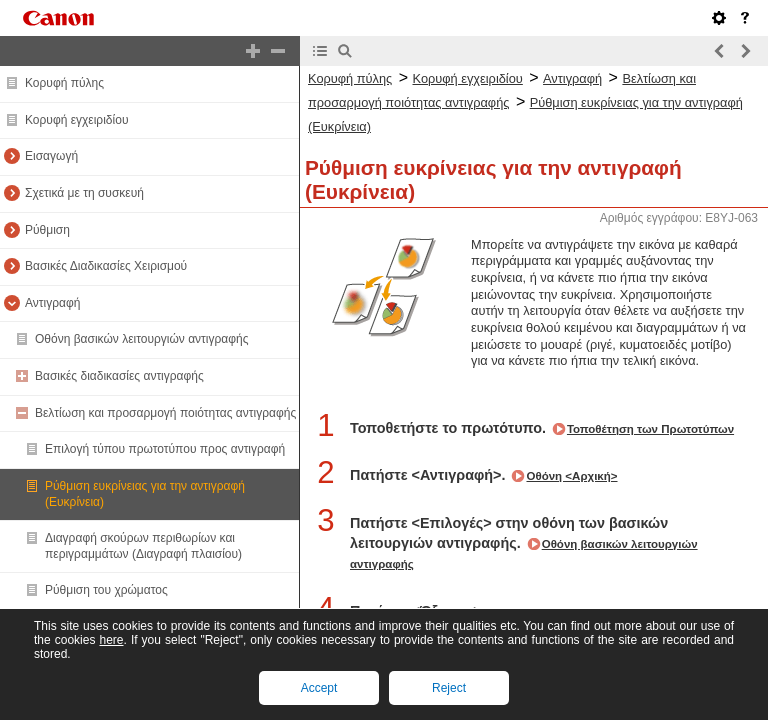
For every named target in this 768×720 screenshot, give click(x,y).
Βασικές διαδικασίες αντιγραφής (119, 376)
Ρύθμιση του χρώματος (106, 590)
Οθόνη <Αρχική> (571, 476)
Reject (449, 688)
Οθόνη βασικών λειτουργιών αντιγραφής (142, 339)
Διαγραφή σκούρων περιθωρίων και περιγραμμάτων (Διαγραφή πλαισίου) (143, 546)
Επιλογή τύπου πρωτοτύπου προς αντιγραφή (165, 449)
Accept (319, 688)
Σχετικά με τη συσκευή (84, 193)
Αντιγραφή (52, 303)
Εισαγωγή (51, 156)
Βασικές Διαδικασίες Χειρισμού (106, 266)
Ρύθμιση (47, 230)
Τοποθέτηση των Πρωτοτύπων (650, 429)
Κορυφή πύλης (64, 83)
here (111, 640)
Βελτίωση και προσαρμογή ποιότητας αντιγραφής (165, 413)
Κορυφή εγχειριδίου (76, 120)
